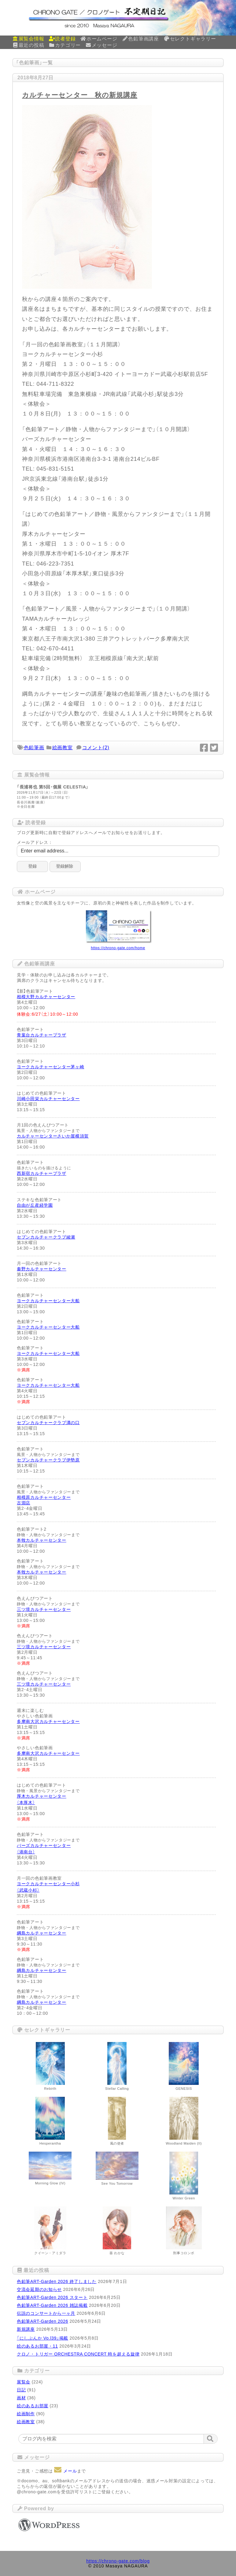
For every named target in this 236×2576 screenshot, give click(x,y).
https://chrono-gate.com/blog (118, 2561)
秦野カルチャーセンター (41, 1268)
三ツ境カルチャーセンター (44, 1609)
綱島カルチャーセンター (41, 1933)
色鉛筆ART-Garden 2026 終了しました (57, 2281)
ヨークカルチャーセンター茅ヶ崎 (50, 1066)
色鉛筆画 (34, 747)
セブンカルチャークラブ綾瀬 (46, 1237)
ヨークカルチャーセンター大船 (48, 1300)
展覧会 (23, 2381)
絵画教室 (62, 747)
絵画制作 (26, 2413)
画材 (21, 2397)
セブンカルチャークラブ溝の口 (48, 1422)
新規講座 (26, 2329)
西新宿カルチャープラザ (41, 1173)
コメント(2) (95, 747)
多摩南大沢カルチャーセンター (48, 1721)
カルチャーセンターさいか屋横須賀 (53, 1136)
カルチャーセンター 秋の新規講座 (79, 95)
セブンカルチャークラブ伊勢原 (48, 1459)
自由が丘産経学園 (35, 1205)
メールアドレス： (35, 842)
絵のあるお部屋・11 (37, 2346)
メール (65, 2471)
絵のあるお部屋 (32, 2405)
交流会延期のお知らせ (39, 2289)
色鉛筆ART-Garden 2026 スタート (52, 2297)
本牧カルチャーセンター (41, 1540)
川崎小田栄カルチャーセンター (48, 1098)
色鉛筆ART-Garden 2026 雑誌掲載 (52, 2305)
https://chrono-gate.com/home (118, 948)
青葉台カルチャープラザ (41, 1034)
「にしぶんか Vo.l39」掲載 (42, 2338)
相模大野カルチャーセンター (46, 996)
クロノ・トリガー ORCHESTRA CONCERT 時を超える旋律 (78, 2354)
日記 (21, 2389)
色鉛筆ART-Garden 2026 (42, 2321)
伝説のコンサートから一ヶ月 (46, 2313)
